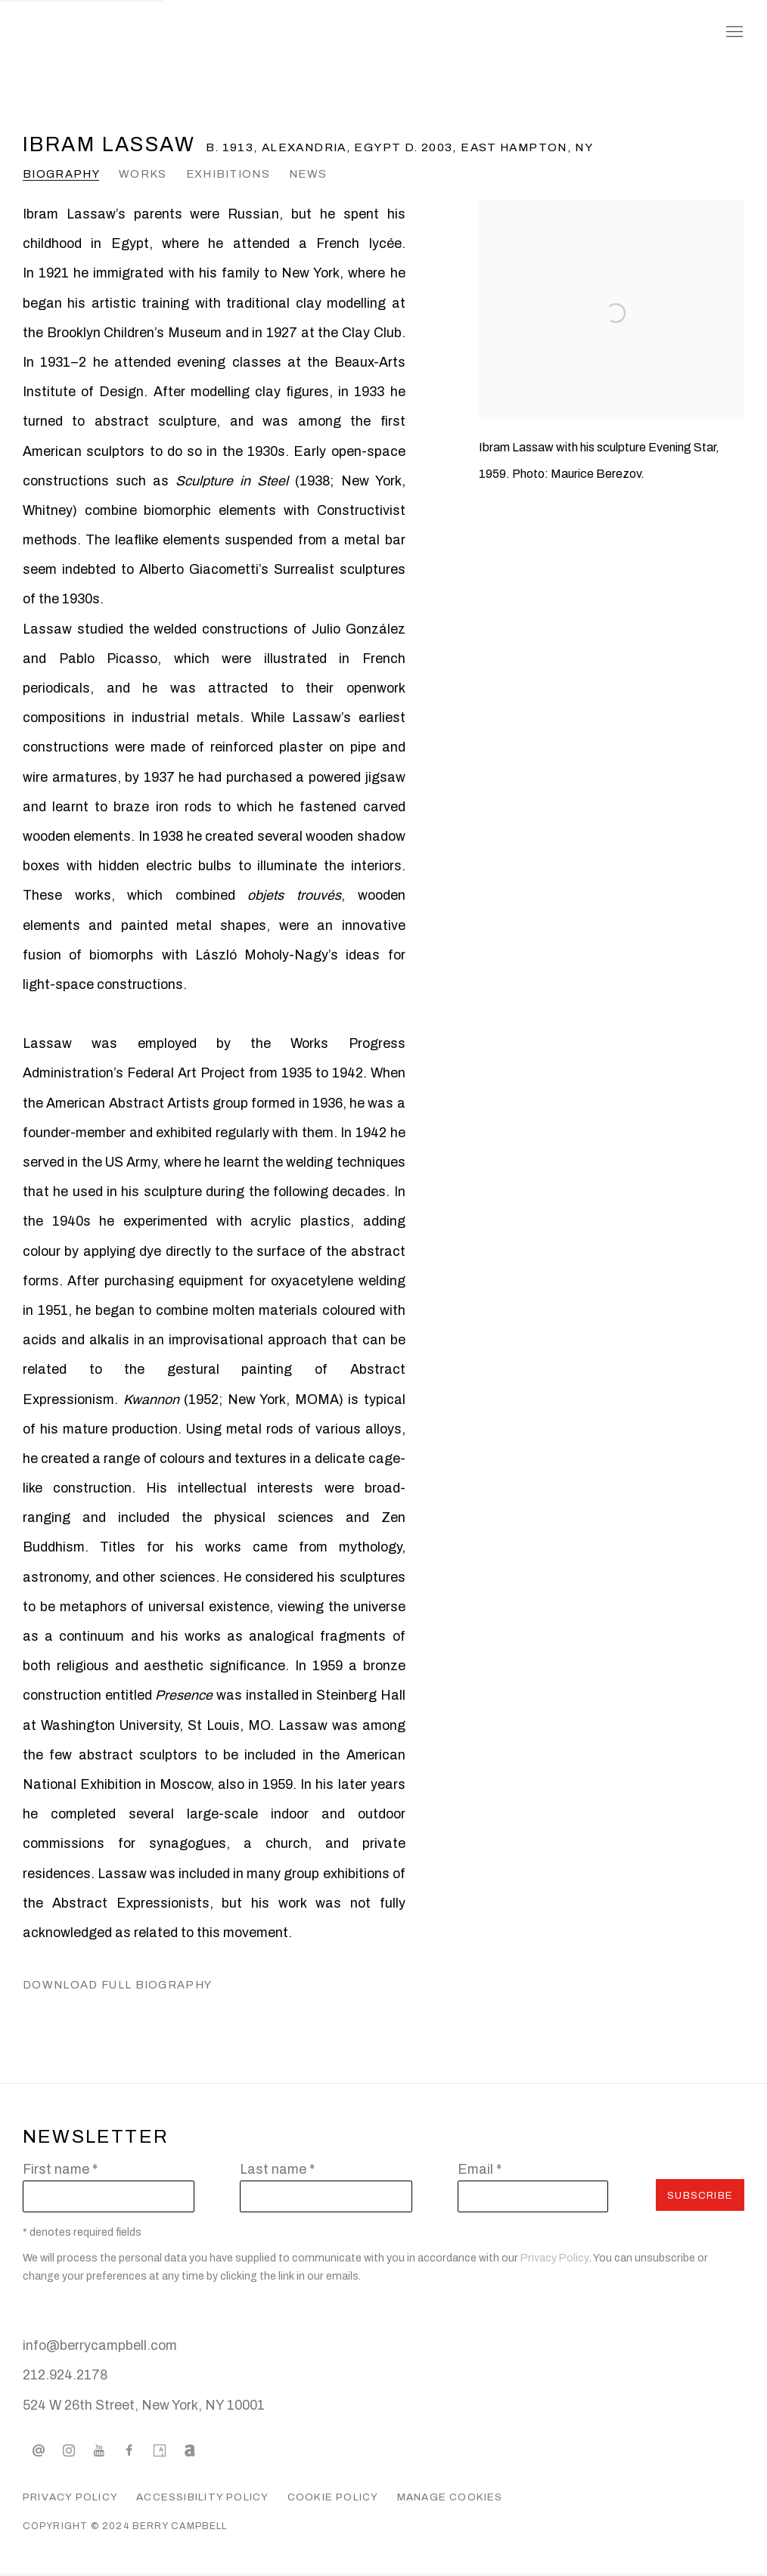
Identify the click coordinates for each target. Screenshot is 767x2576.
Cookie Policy (333, 2497)
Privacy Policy (554, 2258)
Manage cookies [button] (450, 2497)
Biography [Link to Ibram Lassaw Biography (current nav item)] (61, 174)
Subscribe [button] (700, 2195)
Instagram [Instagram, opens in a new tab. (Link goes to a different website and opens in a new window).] (69, 2451)
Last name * (277, 2169)
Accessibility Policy (202, 2497)
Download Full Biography (117, 1989)
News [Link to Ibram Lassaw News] (308, 174)
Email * (480, 2169)
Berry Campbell (144, 32)
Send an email (38, 2451)
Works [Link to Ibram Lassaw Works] (143, 174)
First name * (60, 2169)
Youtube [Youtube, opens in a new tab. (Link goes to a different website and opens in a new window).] (99, 2451)
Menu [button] (733, 32)
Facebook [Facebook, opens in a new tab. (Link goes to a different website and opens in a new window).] (129, 2451)
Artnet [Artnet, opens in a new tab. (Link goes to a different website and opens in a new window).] (190, 2451)
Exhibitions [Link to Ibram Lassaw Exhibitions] (228, 174)
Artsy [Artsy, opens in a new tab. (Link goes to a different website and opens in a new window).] (159, 2451)
